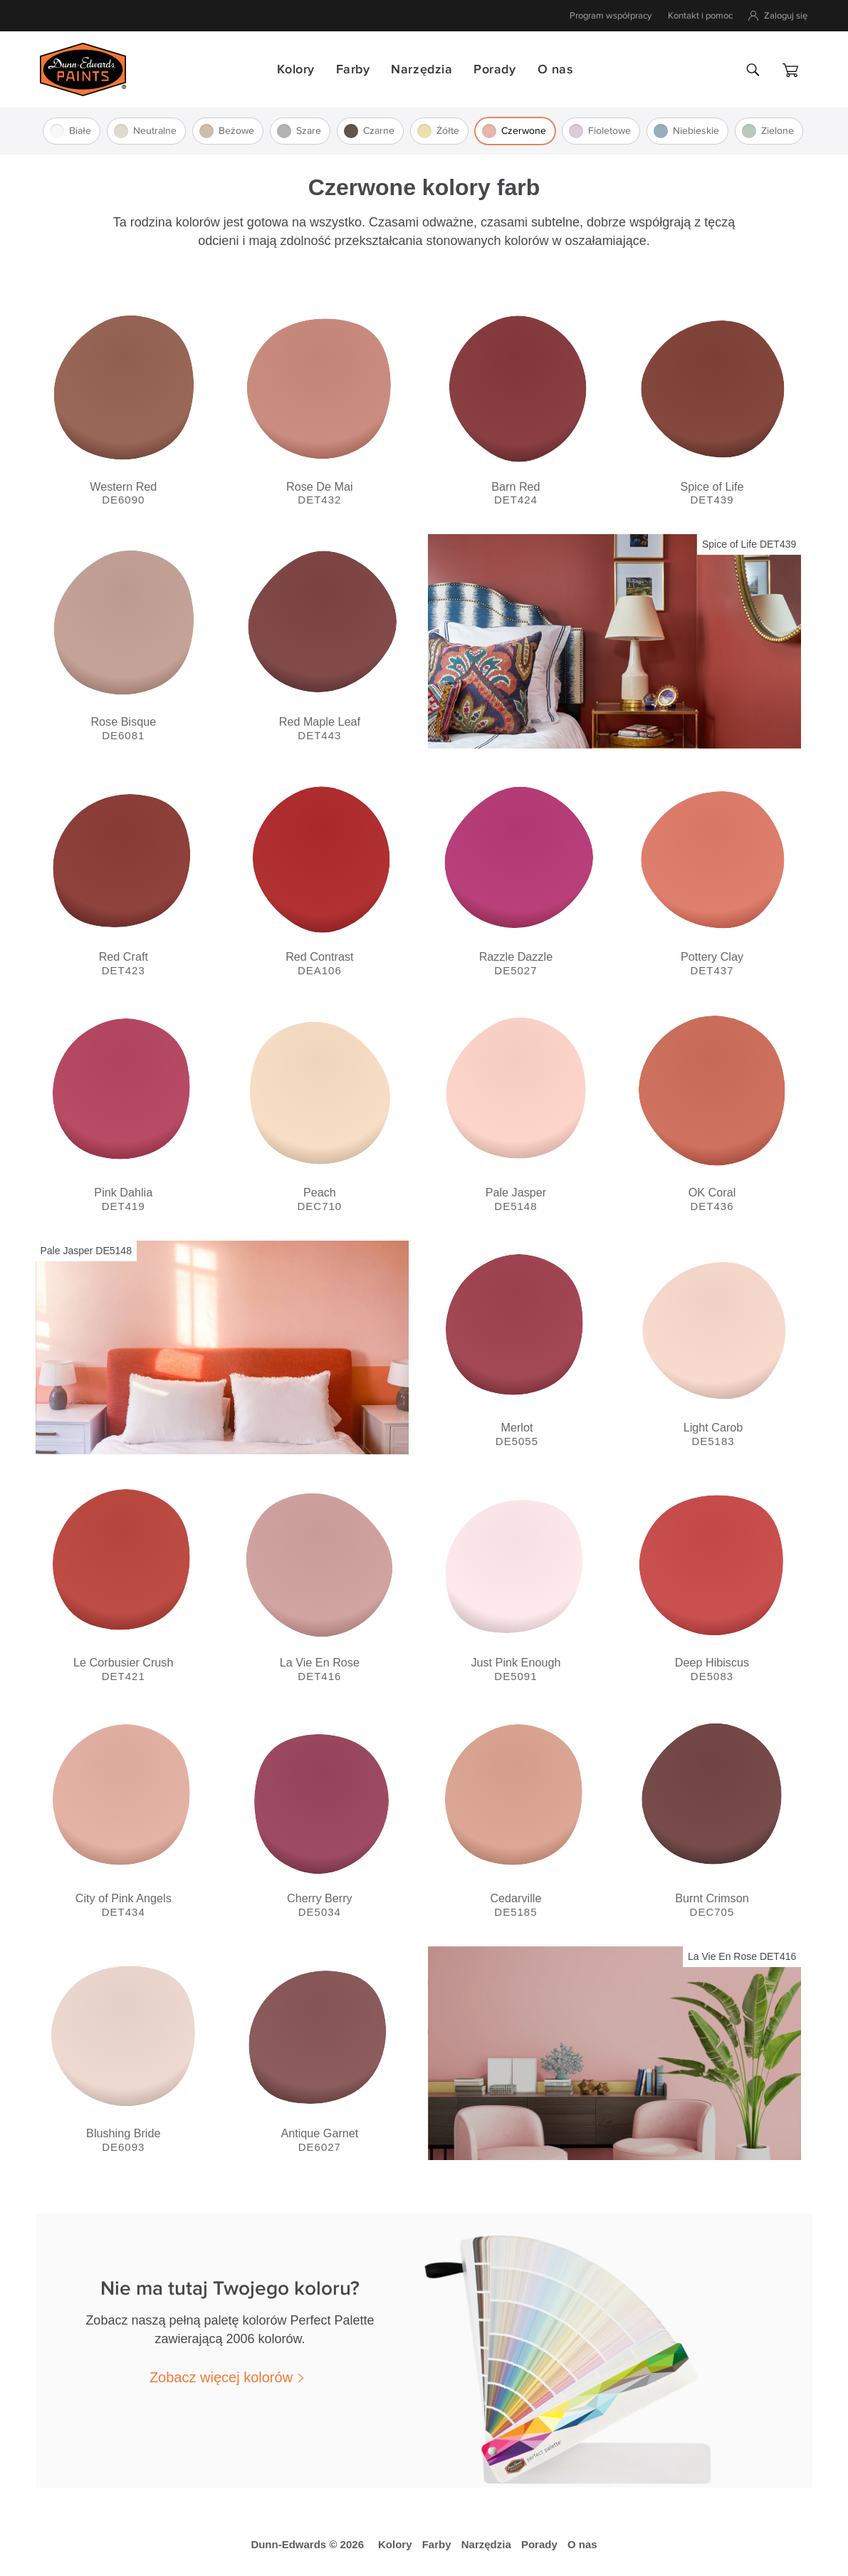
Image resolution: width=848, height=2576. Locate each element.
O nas (555, 69)
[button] (230, 2377)
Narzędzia (421, 69)
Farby (353, 69)
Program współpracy (610, 15)
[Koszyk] (790, 70)
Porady (494, 69)
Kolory (295, 69)
